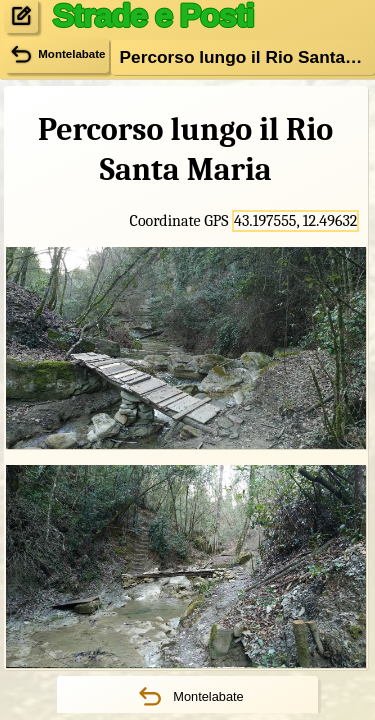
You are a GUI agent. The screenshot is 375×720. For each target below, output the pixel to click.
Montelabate (187, 697)
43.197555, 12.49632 (295, 221)
